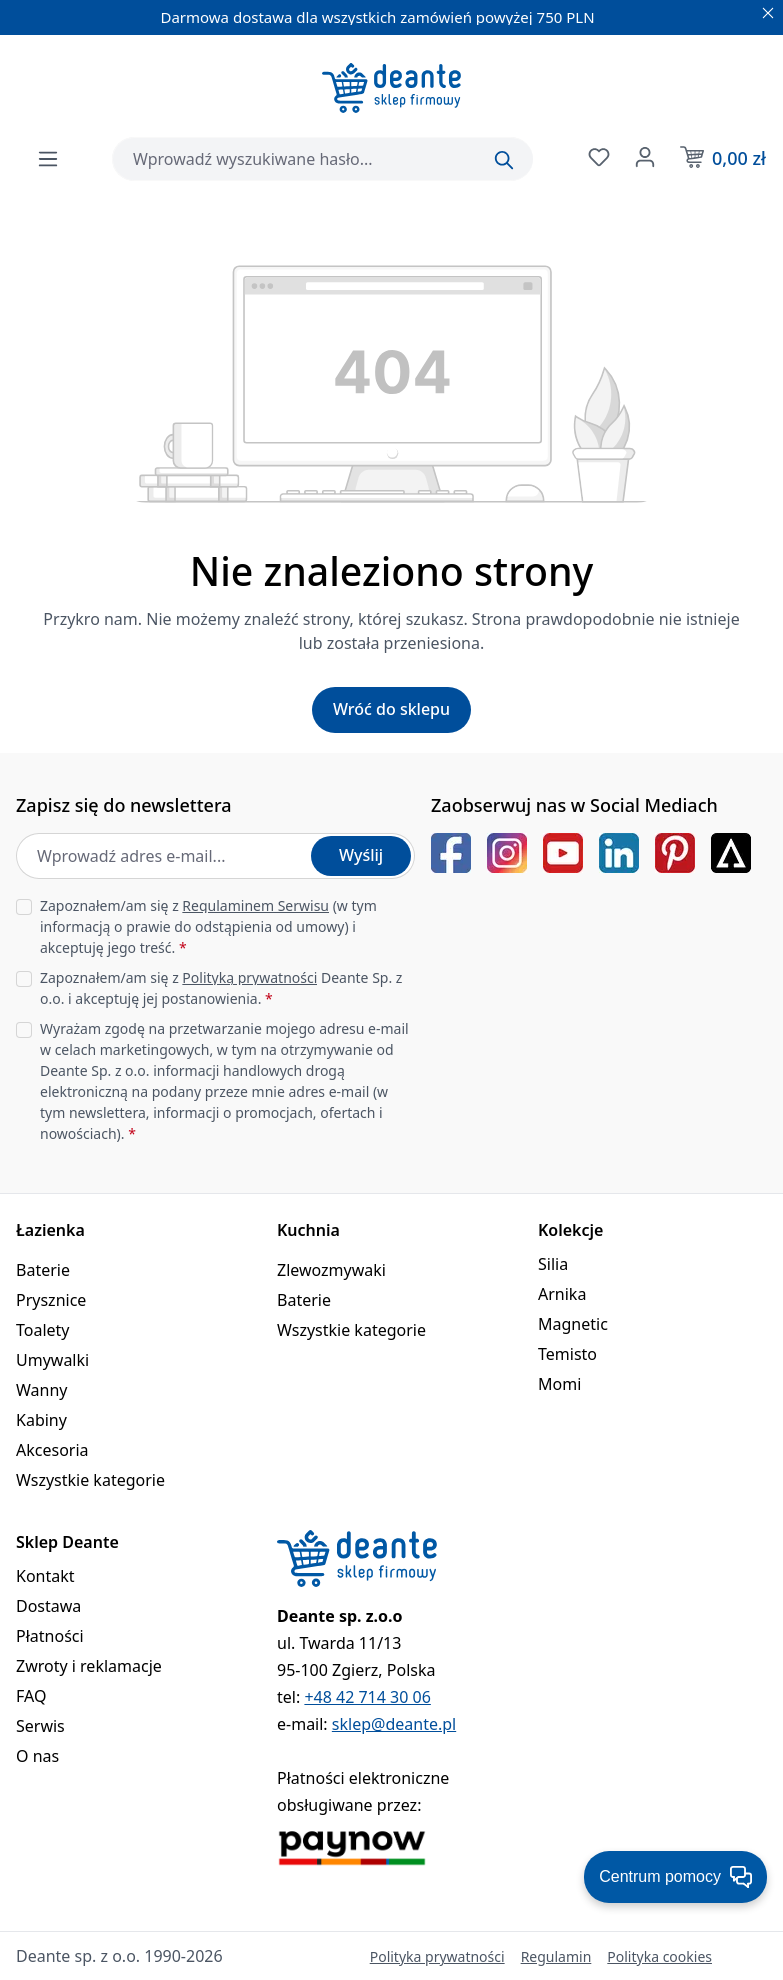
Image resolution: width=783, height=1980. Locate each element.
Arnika (562, 1294)
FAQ (31, 1696)
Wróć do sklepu (391, 709)
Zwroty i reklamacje (89, 1666)
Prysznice (51, 1300)
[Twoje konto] (643, 157)
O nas (37, 1756)
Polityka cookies (659, 1956)
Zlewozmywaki (331, 1270)
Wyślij (361, 855)
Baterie (43, 1270)
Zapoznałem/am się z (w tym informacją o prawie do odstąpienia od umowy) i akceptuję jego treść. (208, 926)
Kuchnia (308, 1230)
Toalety (43, 1330)
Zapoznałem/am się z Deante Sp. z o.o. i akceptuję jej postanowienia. (221, 988)
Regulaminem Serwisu (255, 905)
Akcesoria (52, 1450)
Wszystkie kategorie (90, 1480)
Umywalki (52, 1360)
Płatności (50, 1636)
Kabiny (41, 1420)
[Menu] (48, 159)
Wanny (41, 1390)
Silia (553, 1264)
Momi (559, 1384)
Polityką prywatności (249, 977)
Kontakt (45, 1576)
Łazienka (50, 1230)
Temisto (567, 1354)
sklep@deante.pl (394, 1724)
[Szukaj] (504, 160)
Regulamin (556, 1956)
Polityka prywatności (437, 1956)
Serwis (40, 1726)
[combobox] (322, 159)
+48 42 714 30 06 (367, 1697)
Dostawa (48, 1606)
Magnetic (573, 1324)
